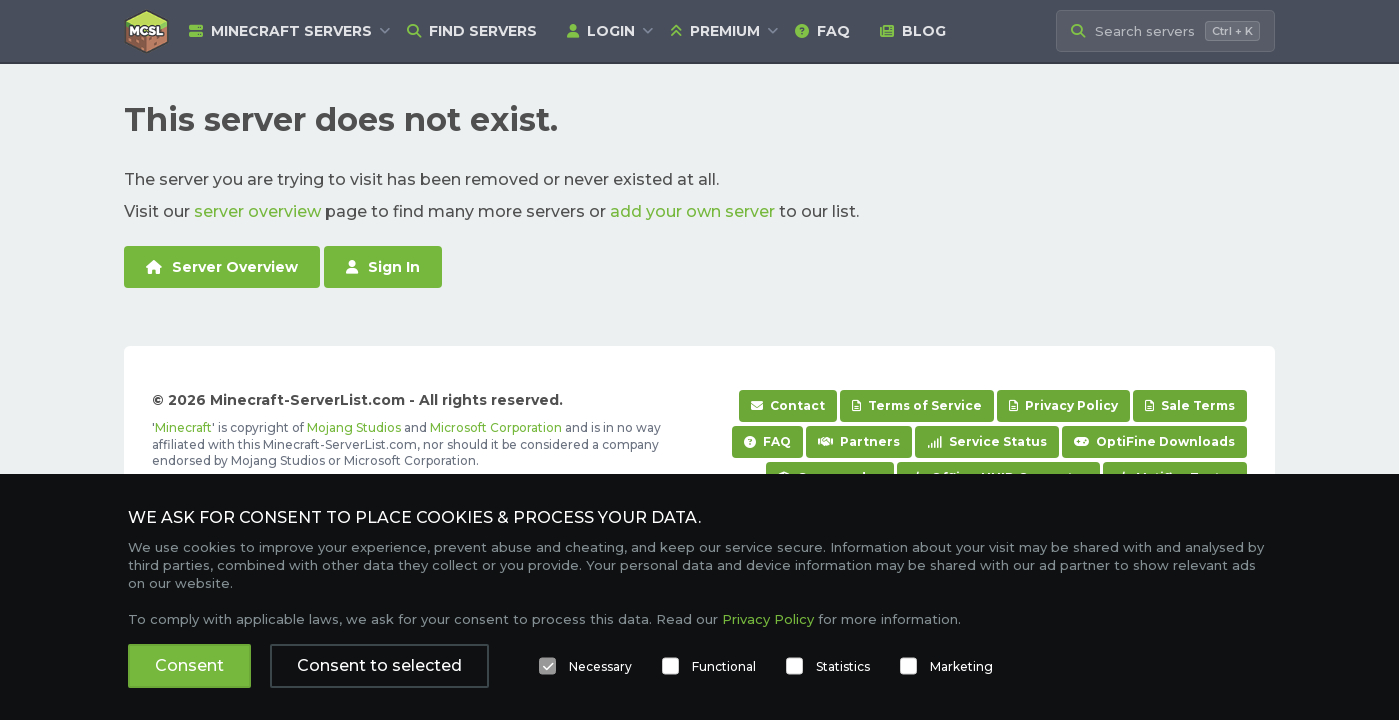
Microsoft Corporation (496, 427)
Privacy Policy (1063, 405)
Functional (724, 666)
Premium (715, 31)
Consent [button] (189, 665)
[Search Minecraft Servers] (1165, 31)
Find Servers (472, 31)
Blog (913, 31)
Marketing (961, 666)
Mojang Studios (354, 427)
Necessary (600, 666)
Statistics (843, 666)
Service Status (987, 441)
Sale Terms (1190, 405)
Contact (788, 405)
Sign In (383, 267)
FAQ (822, 31)
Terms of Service (917, 405)
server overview (257, 211)
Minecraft (183, 427)
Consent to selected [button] (379, 665)
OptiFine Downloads (1154, 441)
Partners (859, 441)
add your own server (692, 211)
